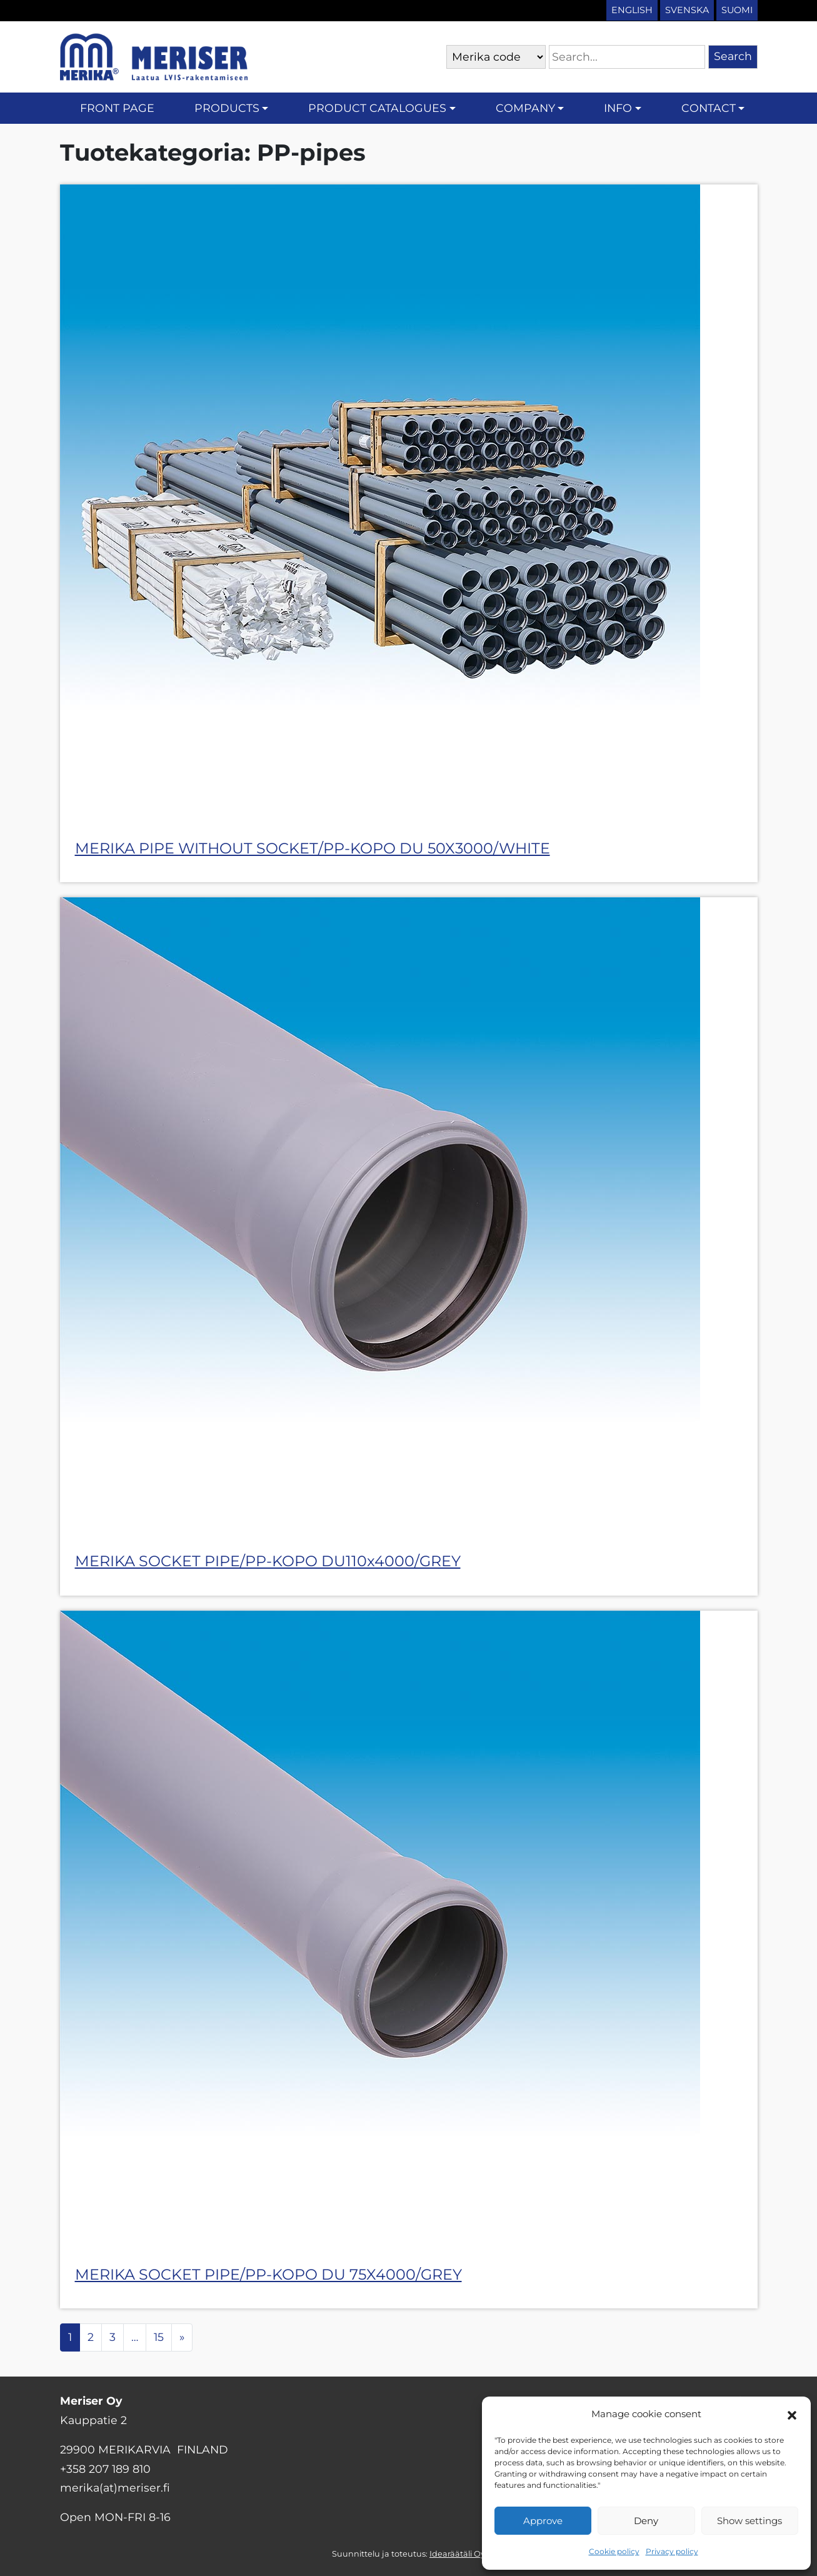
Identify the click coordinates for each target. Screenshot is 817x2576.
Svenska (687, 10)
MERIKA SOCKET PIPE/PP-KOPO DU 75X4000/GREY (268, 2274)
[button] (792, 2414)
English (632, 10)
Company (525, 107)
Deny (646, 2521)
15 (159, 2336)
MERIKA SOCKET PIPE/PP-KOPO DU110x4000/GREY (268, 1561)
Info (618, 107)
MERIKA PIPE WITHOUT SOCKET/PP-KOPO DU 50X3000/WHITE (312, 848)
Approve (543, 2521)
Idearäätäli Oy (457, 2553)
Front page (117, 107)
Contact (708, 107)
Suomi (737, 10)
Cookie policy (614, 2551)
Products (226, 107)
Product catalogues (377, 107)
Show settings (749, 2521)
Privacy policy (672, 2551)
